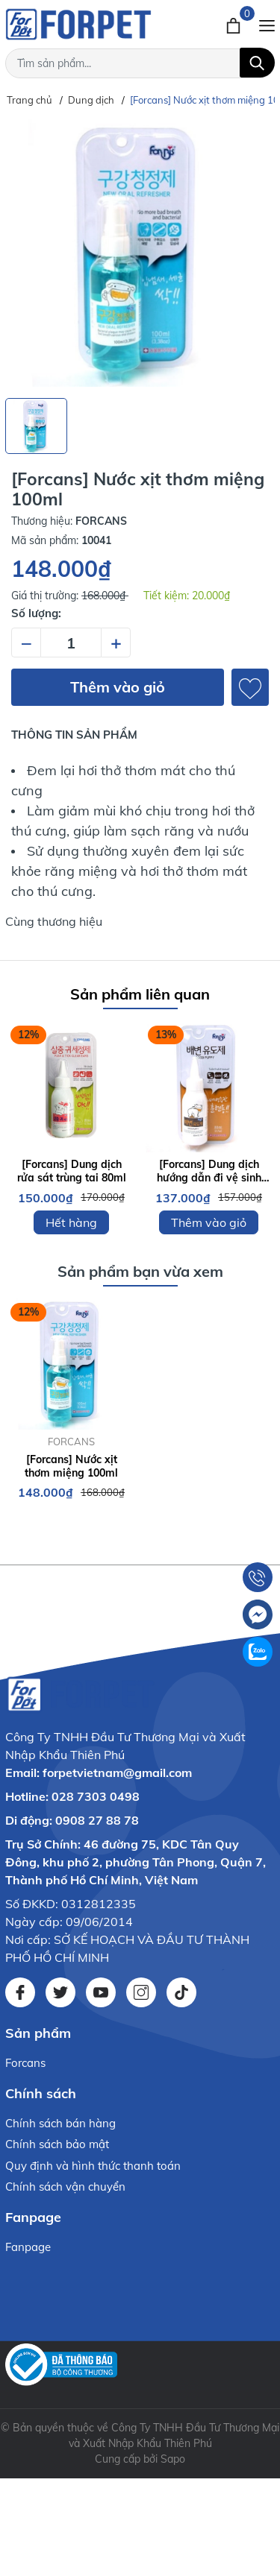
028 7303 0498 (96, 1796)
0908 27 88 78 (97, 1820)
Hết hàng (71, 1222)
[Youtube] (101, 1992)
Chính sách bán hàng (60, 2123)
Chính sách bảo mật (57, 2144)
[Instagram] (141, 1992)
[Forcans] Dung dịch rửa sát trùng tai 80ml (71, 1171)
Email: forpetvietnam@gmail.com (98, 1772)
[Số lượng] (71, 642)
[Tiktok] (181, 1992)
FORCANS (71, 1442)
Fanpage (28, 2247)
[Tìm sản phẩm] (140, 63)
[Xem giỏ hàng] (234, 23)
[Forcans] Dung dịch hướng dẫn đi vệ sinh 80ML (209, 1171)
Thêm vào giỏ (117, 687)
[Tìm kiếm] (257, 63)
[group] (140, 253)
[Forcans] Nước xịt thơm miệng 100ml (71, 1466)
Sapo (173, 2459)
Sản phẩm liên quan (140, 994)
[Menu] (267, 23)
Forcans (25, 2063)
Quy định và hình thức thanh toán (93, 2166)
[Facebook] (20, 1992)
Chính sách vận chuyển (65, 2186)
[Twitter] (60, 1992)
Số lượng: (36, 613)
